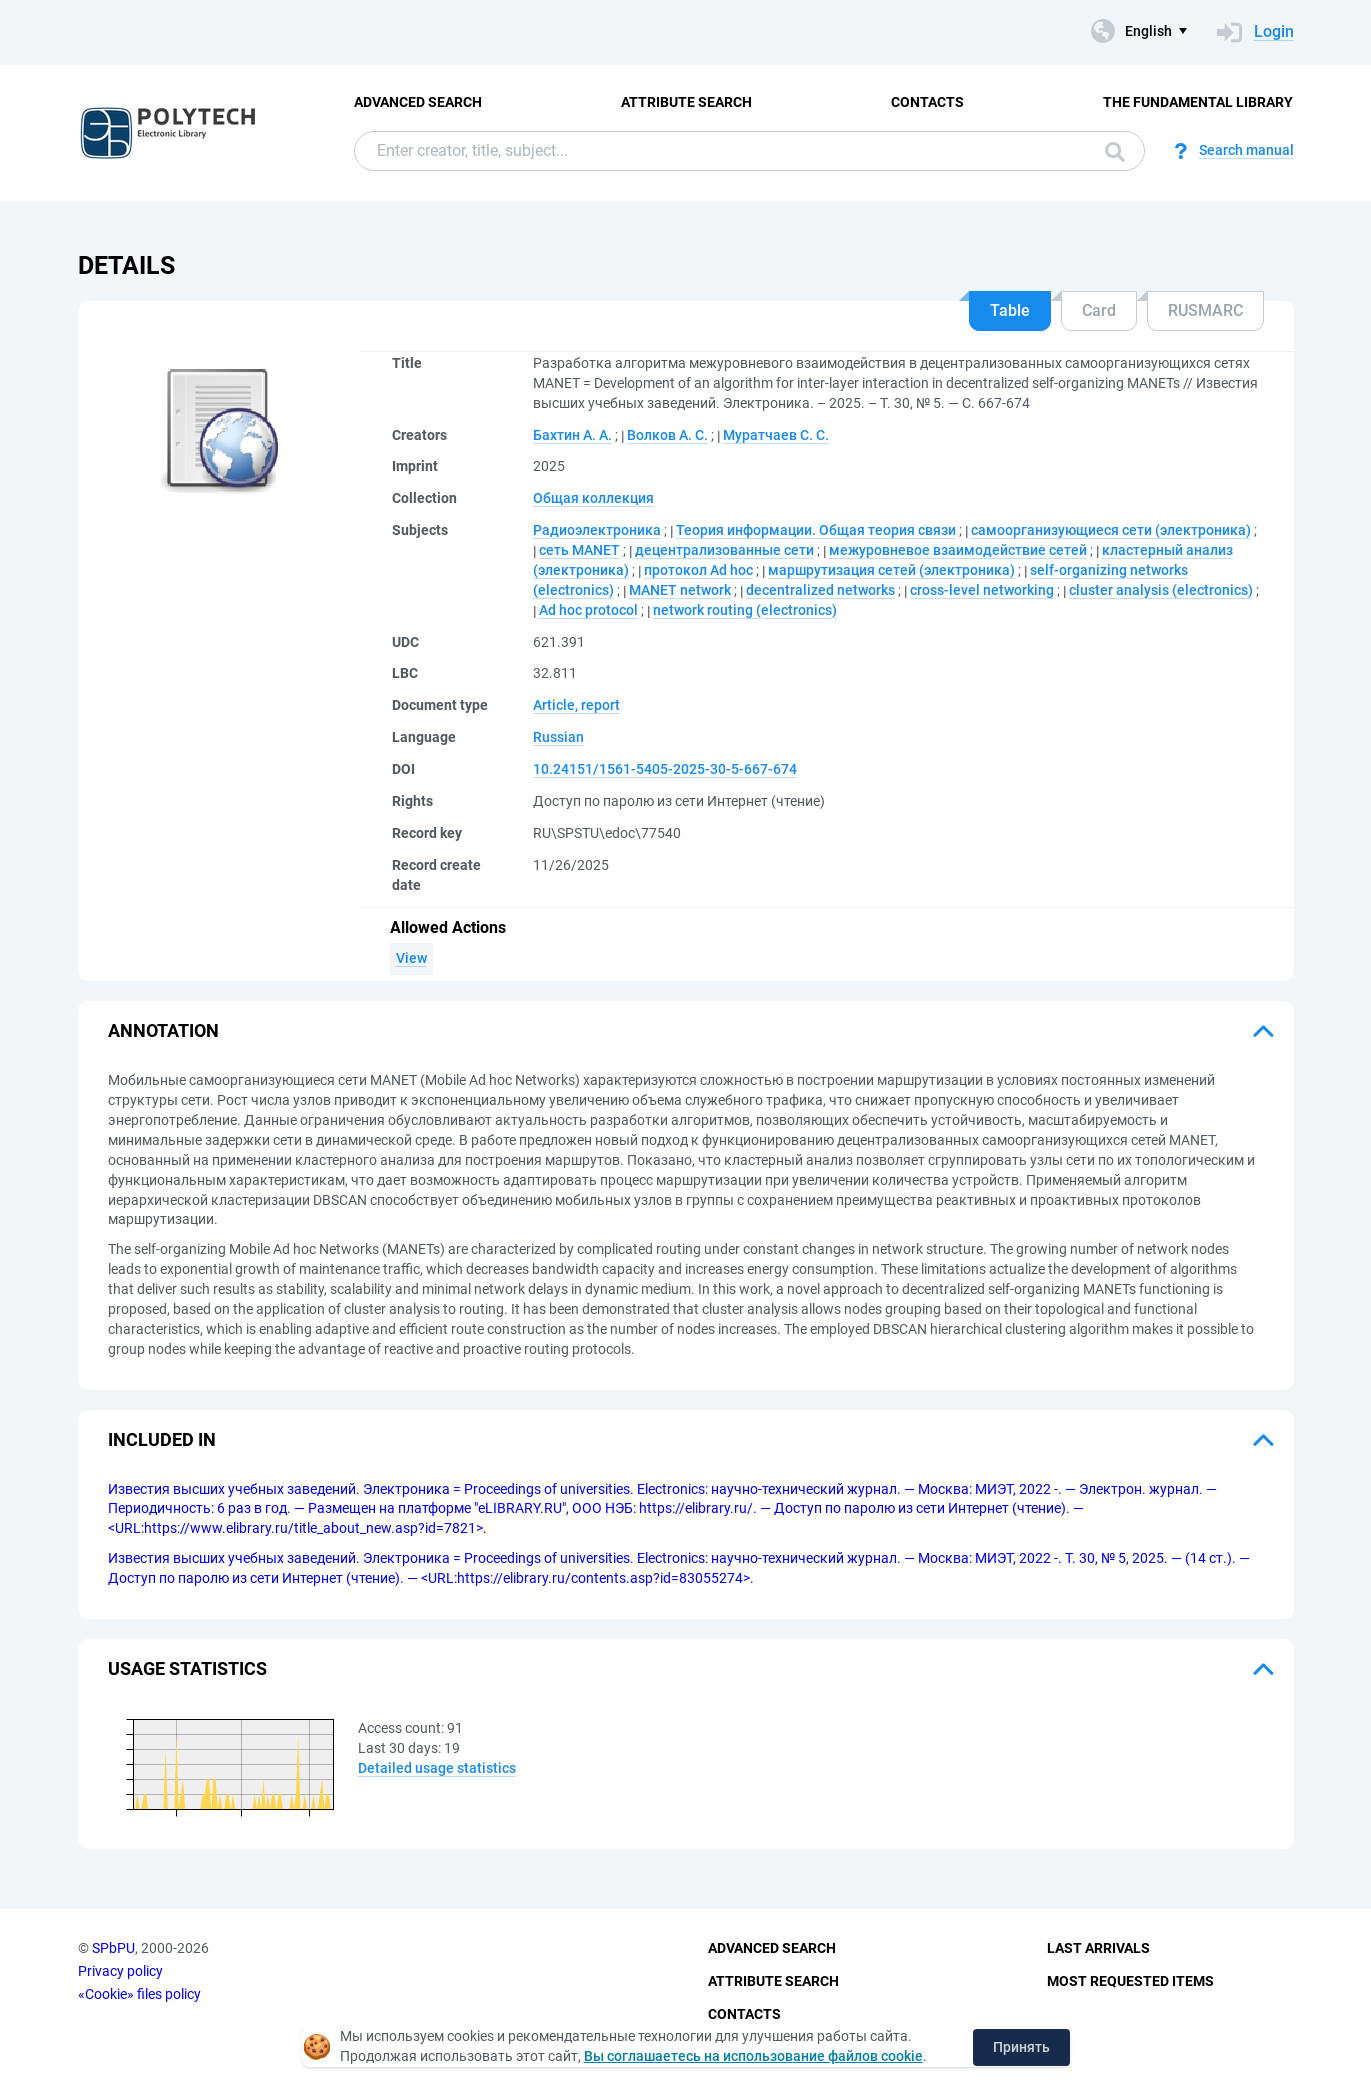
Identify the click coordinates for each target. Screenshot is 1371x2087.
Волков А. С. (667, 435)
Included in (162, 1439)
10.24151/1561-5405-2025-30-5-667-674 (665, 769)
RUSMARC (1205, 310)
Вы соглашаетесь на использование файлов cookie (753, 2056)
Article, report (576, 705)
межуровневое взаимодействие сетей (958, 550)
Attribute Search (686, 102)
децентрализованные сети (724, 550)
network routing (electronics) (745, 610)
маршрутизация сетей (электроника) (891, 570)
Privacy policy (120, 1971)
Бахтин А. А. (572, 435)
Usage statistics (187, 1668)
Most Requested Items (1130, 1981)
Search (1115, 152)
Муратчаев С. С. (776, 435)
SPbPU (113, 1948)
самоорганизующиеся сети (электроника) (1111, 530)
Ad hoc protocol (588, 610)
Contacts (927, 102)
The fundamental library (1198, 102)
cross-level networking (982, 590)
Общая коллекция (593, 498)
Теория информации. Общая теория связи (816, 530)
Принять (1021, 2047)
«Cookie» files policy (139, 1994)
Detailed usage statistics (437, 1768)
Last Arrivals (1098, 1948)
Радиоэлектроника (597, 530)
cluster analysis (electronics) (1161, 590)
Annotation (163, 1030)
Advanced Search (418, 102)
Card (1099, 310)
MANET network (680, 590)
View (411, 958)
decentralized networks (820, 590)
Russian (558, 737)
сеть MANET (579, 550)
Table (1010, 310)
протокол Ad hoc (698, 570)
